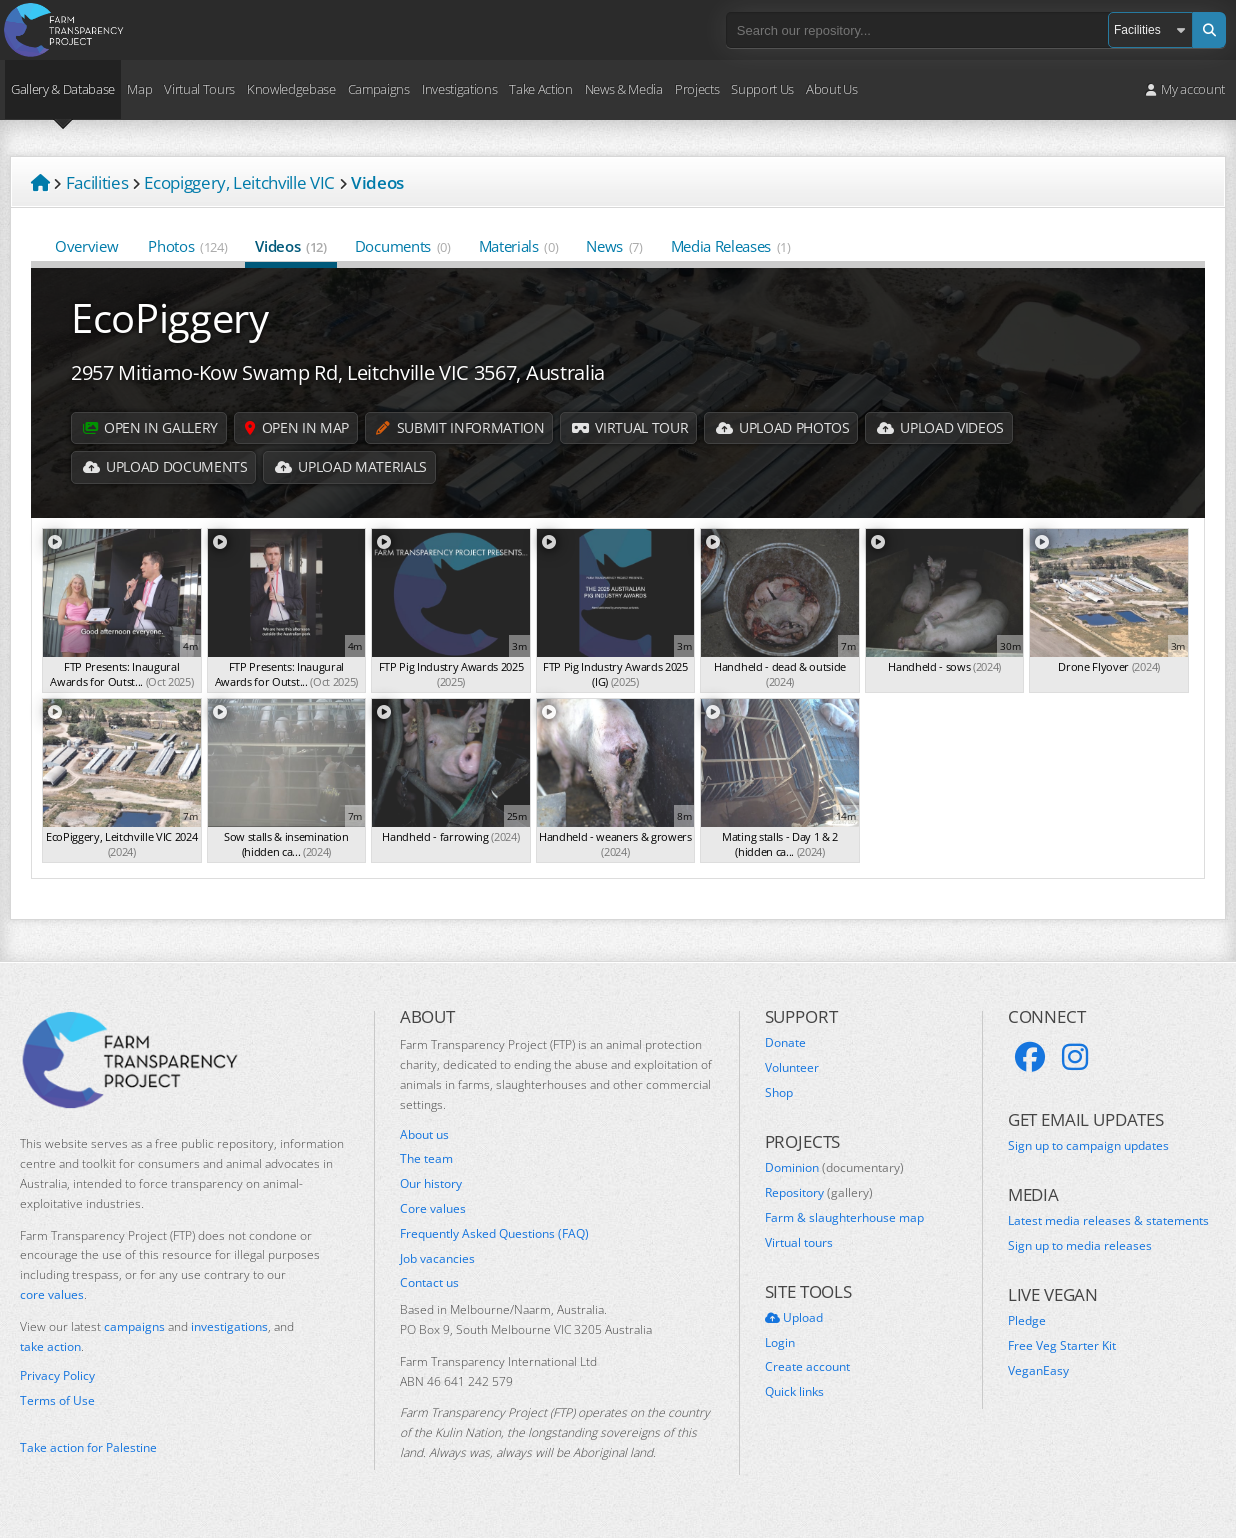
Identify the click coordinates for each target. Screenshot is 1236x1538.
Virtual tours (799, 1243)
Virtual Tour (635, 427)
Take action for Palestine (88, 1447)
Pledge (1027, 1321)
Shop (779, 1093)
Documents (403, 246)
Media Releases (731, 246)
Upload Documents (166, 467)
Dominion (834, 1168)
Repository (819, 1193)
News (614, 246)
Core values (433, 1209)
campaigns (134, 1326)
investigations (229, 1326)
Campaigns (379, 89)
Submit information (464, 427)
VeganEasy (1038, 1371)
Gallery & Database (63, 89)
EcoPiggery (170, 317)
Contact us (429, 1283)
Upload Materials (353, 467)
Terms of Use (57, 1401)
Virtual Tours (199, 89)
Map (139, 89)
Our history (431, 1184)
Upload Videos (949, 427)
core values (52, 1294)
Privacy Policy (57, 1376)
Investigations (459, 89)
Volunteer (792, 1068)
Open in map (299, 427)
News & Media (624, 89)
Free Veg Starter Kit (1062, 1346)
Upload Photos (789, 427)
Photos (187, 246)
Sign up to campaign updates (1088, 1146)
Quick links (794, 1392)
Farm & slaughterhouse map (844, 1218)
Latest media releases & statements (1108, 1221)
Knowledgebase (291, 89)
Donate (785, 1043)
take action (50, 1346)
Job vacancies (437, 1259)
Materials (519, 246)
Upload (794, 1318)
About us (424, 1135)
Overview (87, 246)
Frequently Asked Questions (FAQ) (494, 1234)
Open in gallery (151, 427)
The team (426, 1159)
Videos (290, 246)
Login (780, 1343)
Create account (807, 1367)
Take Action (540, 89)
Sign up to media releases (1080, 1246)
